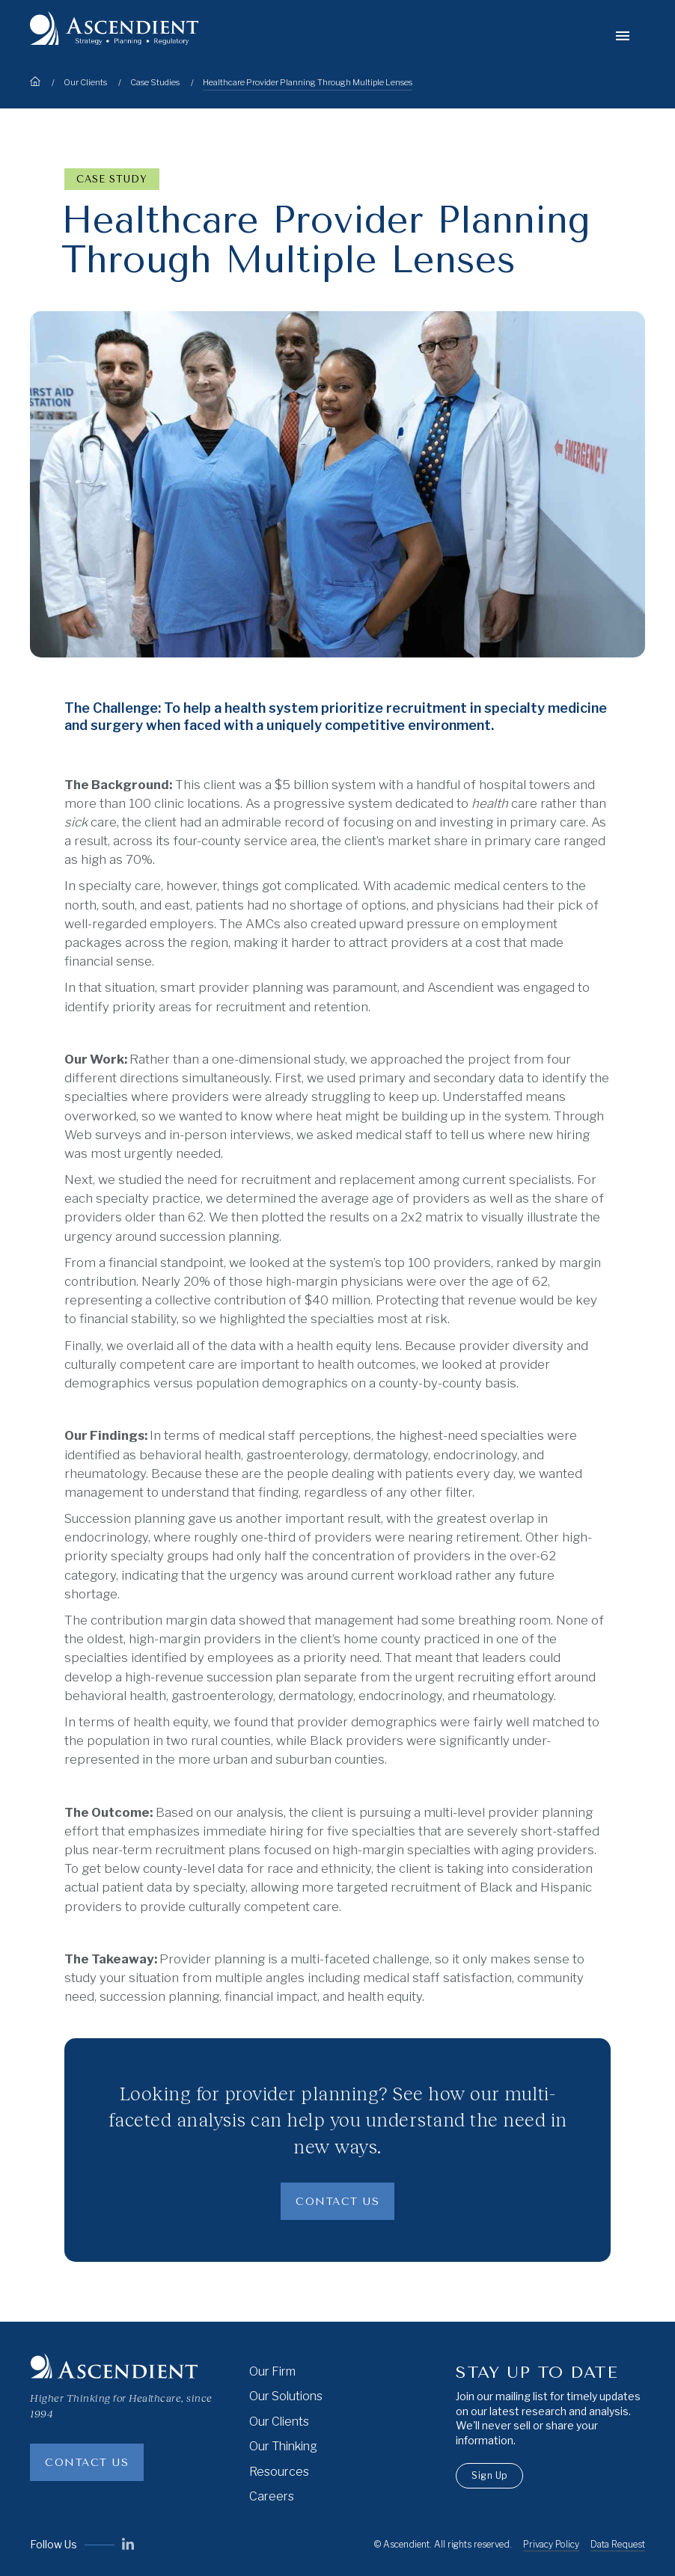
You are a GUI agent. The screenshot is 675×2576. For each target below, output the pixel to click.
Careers (271, 2496)
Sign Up (489, 2475)
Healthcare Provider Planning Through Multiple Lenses (307, 82)
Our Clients (85, 82)
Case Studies (155, 82)
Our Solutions (286, 2396)
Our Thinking (283, 2446)
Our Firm (272, 2371)
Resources (279, 2472)
